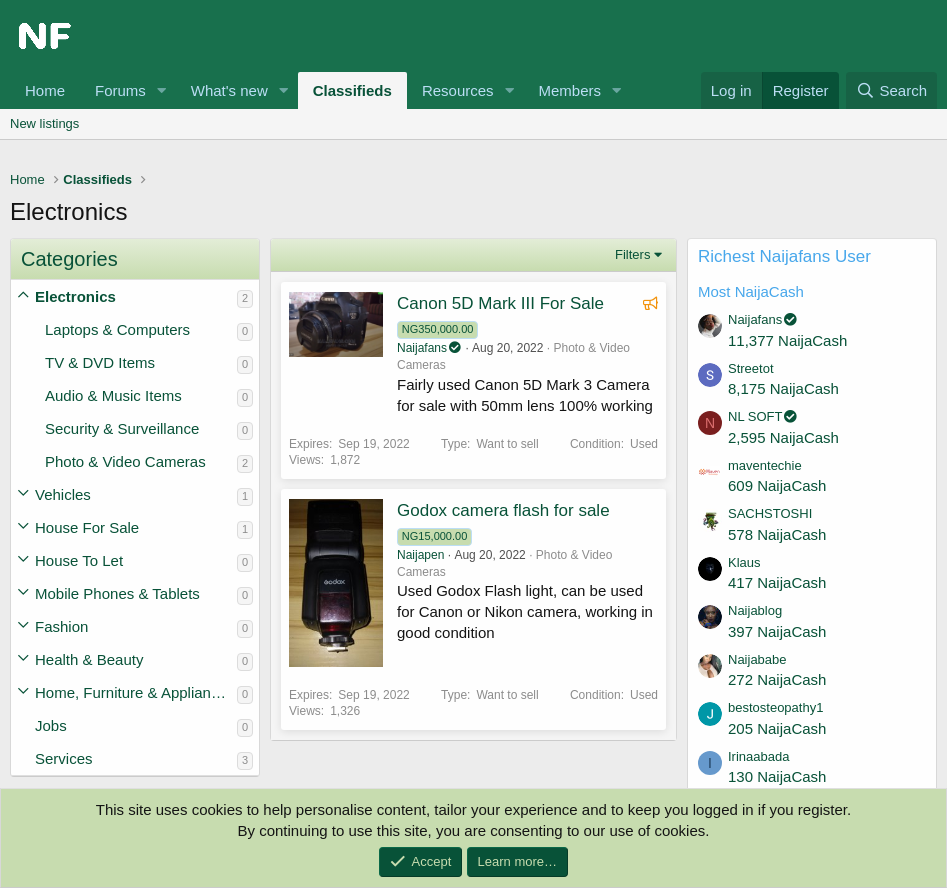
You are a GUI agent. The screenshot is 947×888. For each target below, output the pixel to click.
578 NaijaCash (777, 534)
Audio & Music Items (113, 395)
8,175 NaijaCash (783, 388)
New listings (44, 123)
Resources (458, 90)
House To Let (79, 560)
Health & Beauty (89, 659)
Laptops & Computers (117, 329)
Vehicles (63, 494)
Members (569, 90)
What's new (229, 90)
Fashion (61, 626)
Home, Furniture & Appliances (134, 692)
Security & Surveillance (122, 428)
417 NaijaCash (777, 582)
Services (64, 758)
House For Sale (87, 527)
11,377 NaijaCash (787, 340)
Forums (120, 90)
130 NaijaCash (777, 776)
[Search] (891, 90)
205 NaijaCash (777, 728)
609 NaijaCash (777, 485)
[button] (162, 90)
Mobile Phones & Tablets (117, 593)
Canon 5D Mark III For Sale (500, 303)
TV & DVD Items (100, 362)
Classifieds (352, 90)
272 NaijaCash (777, 679)
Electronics (75, 296)
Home (45, 90)
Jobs (51, 725)
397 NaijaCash (777, 631)
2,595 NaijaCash (783, 437)
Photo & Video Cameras (125, 461)
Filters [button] (632, 254)
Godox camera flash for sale (503, 510)
